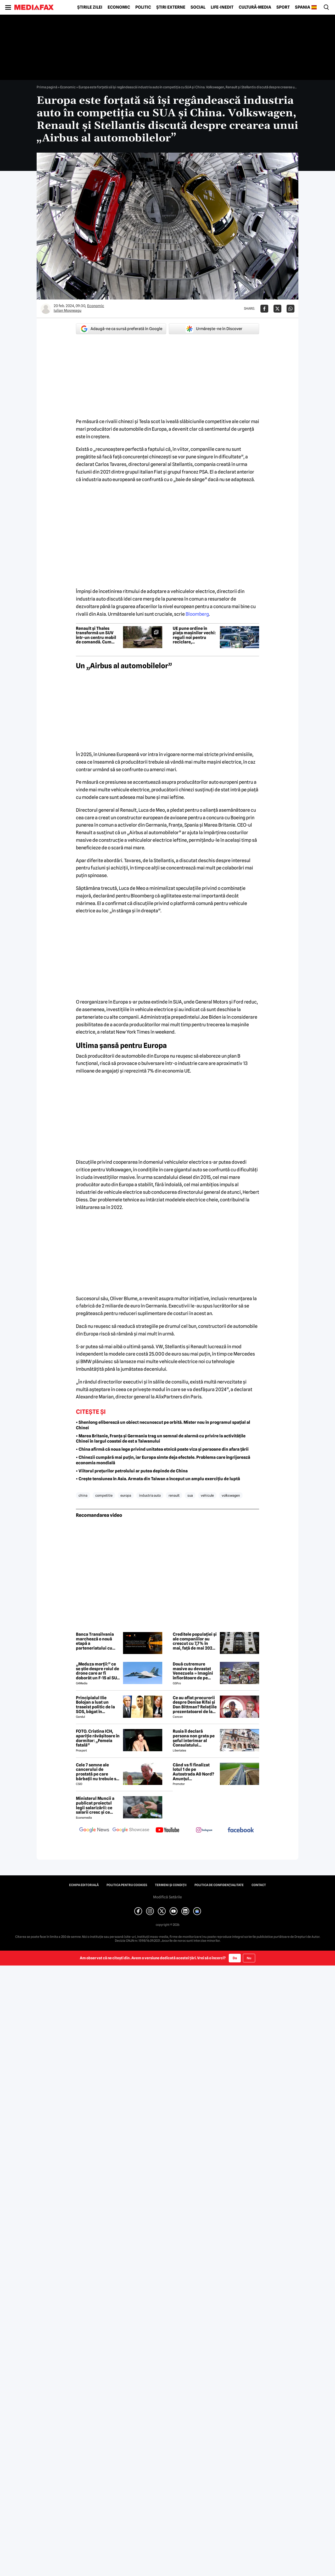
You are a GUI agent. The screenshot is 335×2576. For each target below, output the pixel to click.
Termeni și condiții (171, 1885)
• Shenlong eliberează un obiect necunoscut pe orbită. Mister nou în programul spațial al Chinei (163, 1425)
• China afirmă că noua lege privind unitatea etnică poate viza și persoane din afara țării (162, 1449)
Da (235, 1958)
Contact (259, 1885)
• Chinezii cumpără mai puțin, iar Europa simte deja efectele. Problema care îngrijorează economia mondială (163, 1460)
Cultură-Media (255, 7)
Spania (302, 7)
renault (174, 1495)
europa (125, 1495)
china (83, 1495)
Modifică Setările (167, 1897)
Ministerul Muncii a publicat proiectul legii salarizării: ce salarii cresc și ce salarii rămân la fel (95, 1805)
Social (198, 7)
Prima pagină (47, 87)
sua (190, 1495)
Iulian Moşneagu (67, 310)
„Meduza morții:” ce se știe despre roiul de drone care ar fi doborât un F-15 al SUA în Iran (98, 1671)
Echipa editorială (84, 1885)
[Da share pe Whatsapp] (290, 309)
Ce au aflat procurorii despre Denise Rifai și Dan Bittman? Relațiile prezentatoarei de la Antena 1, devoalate (195, 1705)
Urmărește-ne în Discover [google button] (214, 329)
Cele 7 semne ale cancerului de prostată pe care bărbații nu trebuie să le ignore (97, 1772)
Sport (283, 7)
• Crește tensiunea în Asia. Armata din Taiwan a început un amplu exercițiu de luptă (158, 1478)
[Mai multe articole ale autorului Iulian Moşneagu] (46, 308)
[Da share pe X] (277, 309)
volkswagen (231, 1495)
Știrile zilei (89, 7)
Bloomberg (197, 614)
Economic (119, 7)
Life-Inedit (222, 7)
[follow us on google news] (94, 1830)
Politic (143, 7)
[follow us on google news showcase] (131, 1830)
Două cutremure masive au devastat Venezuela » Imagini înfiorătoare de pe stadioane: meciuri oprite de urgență (193, 1671)
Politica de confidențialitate (219, 1885)
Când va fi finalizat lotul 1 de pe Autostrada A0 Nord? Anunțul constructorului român (193, 1772)
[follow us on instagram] (204, 1830)
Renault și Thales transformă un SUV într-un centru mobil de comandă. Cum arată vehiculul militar (98, 635)
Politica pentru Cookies (127, 1885)
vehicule (207, 1495)
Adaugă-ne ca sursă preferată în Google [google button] (121, 329)
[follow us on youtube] (167, 1830)
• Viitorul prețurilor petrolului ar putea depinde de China (132, 1470)
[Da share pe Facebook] (264, 309)
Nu (249, 1958)
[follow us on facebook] (240, 1830)
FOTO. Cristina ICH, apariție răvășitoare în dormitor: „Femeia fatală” (98, 1738)
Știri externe (170, 7)
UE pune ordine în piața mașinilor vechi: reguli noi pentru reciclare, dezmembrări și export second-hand (194, 635)
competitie (104, 1495)
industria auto (150, 1495)
